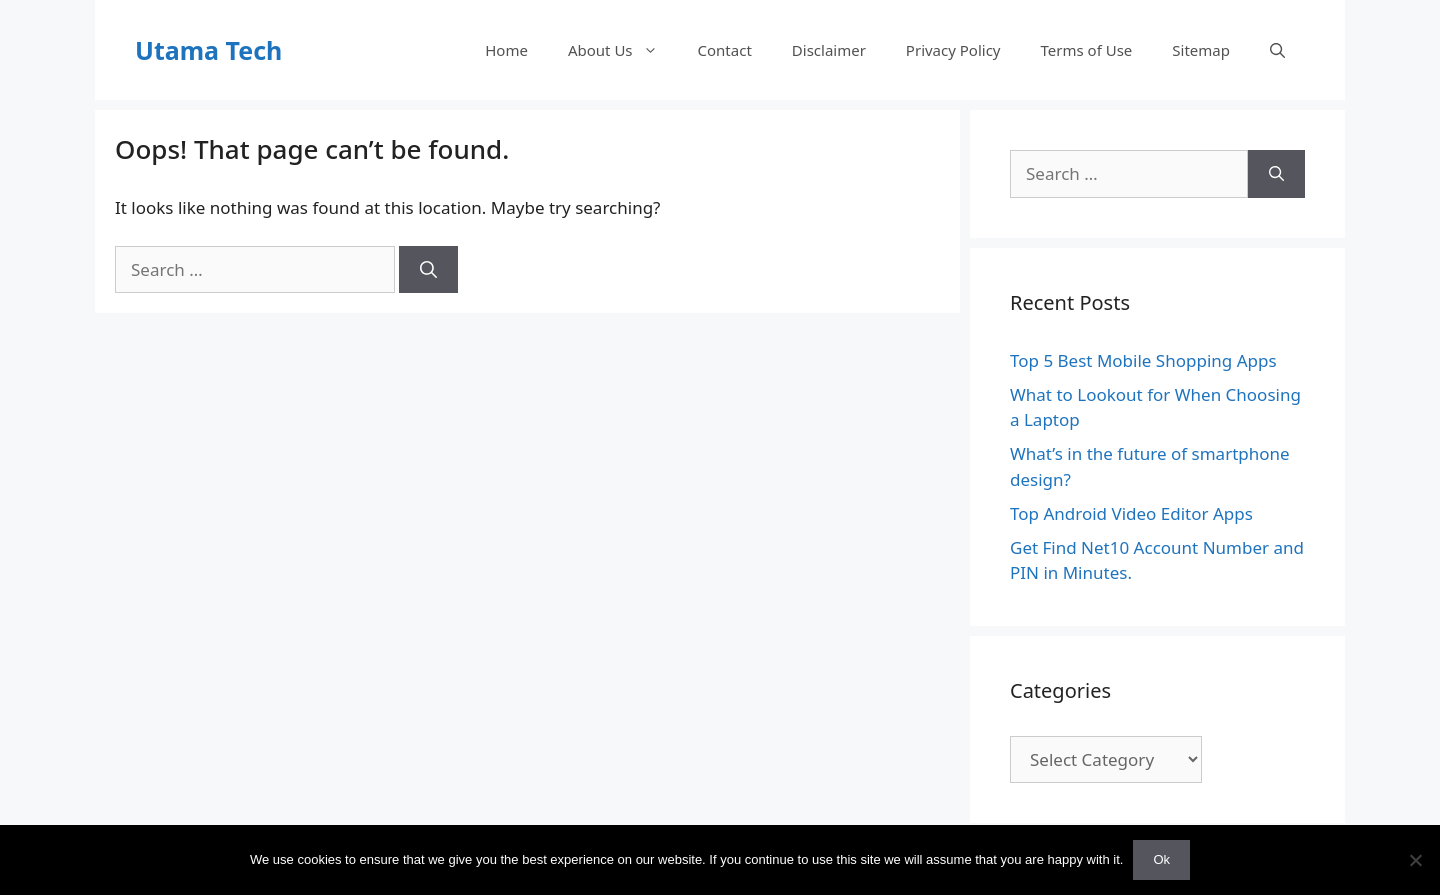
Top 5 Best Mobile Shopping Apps (1143, 360)
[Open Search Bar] (1277, 50)
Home (506, 50)
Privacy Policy (953, 50)
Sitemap (1201, 50)
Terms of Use (1087, 50)
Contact (725, 50)
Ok (1161, 859)
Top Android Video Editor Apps (1131, 513)
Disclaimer (829, 50)
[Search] (428, 270)
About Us (623, 50)
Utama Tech (208, 50)
